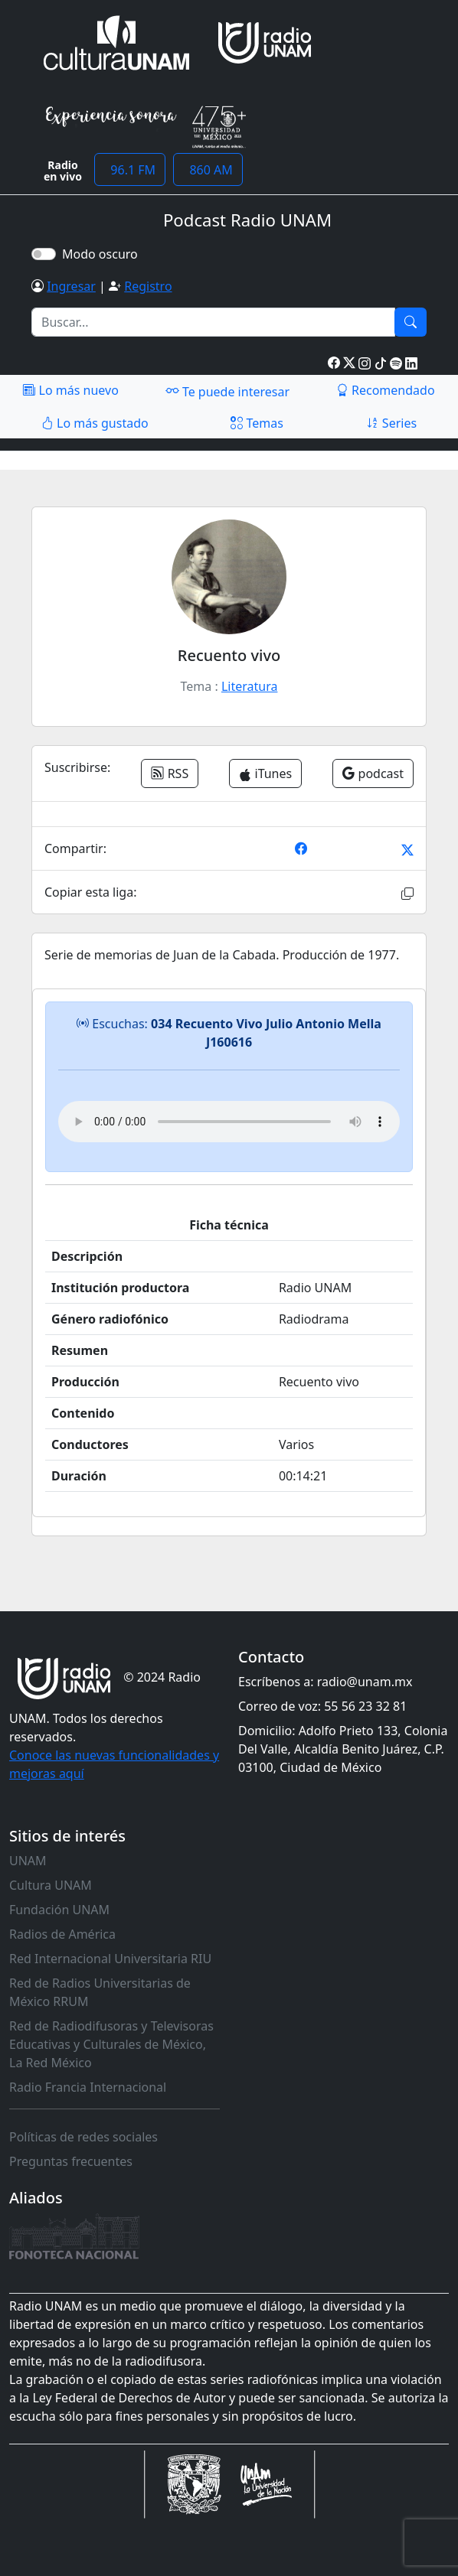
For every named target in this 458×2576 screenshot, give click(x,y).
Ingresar (71, 286)
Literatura (249, 686)
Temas (257, 423)
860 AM (208, 169)
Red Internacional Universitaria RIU (110, 1958)
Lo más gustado (95, 423)
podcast (373, 773)
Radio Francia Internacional (87, 2087)
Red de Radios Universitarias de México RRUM (100, 1992)
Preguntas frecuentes (70, 2161)
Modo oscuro (103, 254)
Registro (148, 286)
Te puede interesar (227, 391)
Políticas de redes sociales (83, 2136)
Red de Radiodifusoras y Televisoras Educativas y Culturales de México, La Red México (111, 2044)
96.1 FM (129, 169)
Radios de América (62, 1934)
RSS (169, 773)
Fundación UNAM (59, 1909)
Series (391, 423)
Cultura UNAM (50, 1885)
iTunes (265, 773)
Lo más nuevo (70, 390)
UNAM (28, 1860)
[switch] (43, 254)
